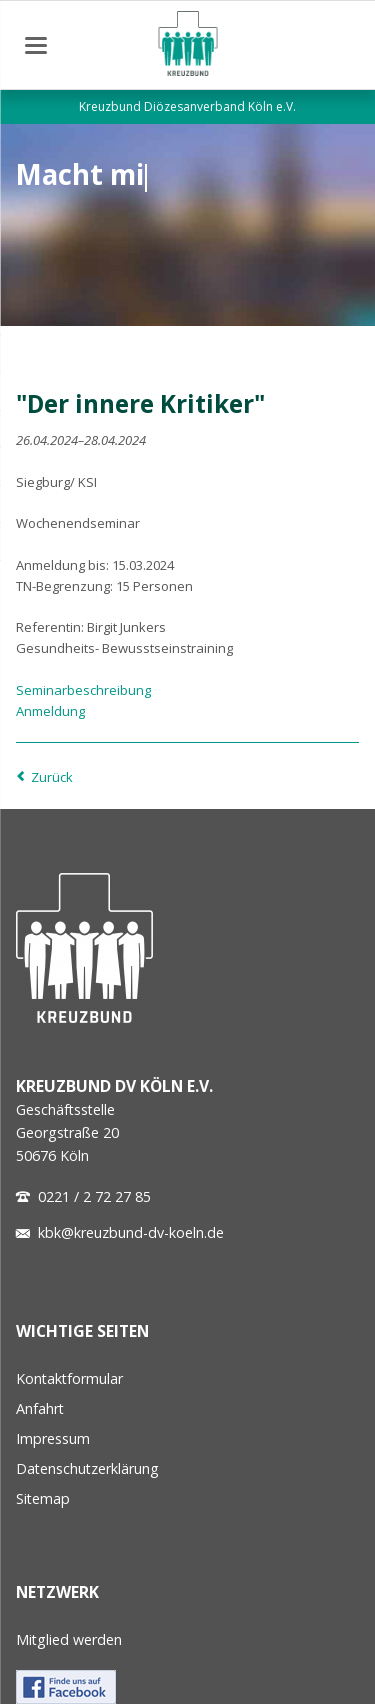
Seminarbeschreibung (83, 690)
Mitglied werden (69, 1639)
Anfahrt (40, 1408)
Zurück (52, 777)
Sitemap (43, 1498)
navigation (36, 45)
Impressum (53, 1438)
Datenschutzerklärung (87, 1468)
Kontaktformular (69, 1378)
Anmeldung (50, 711)
